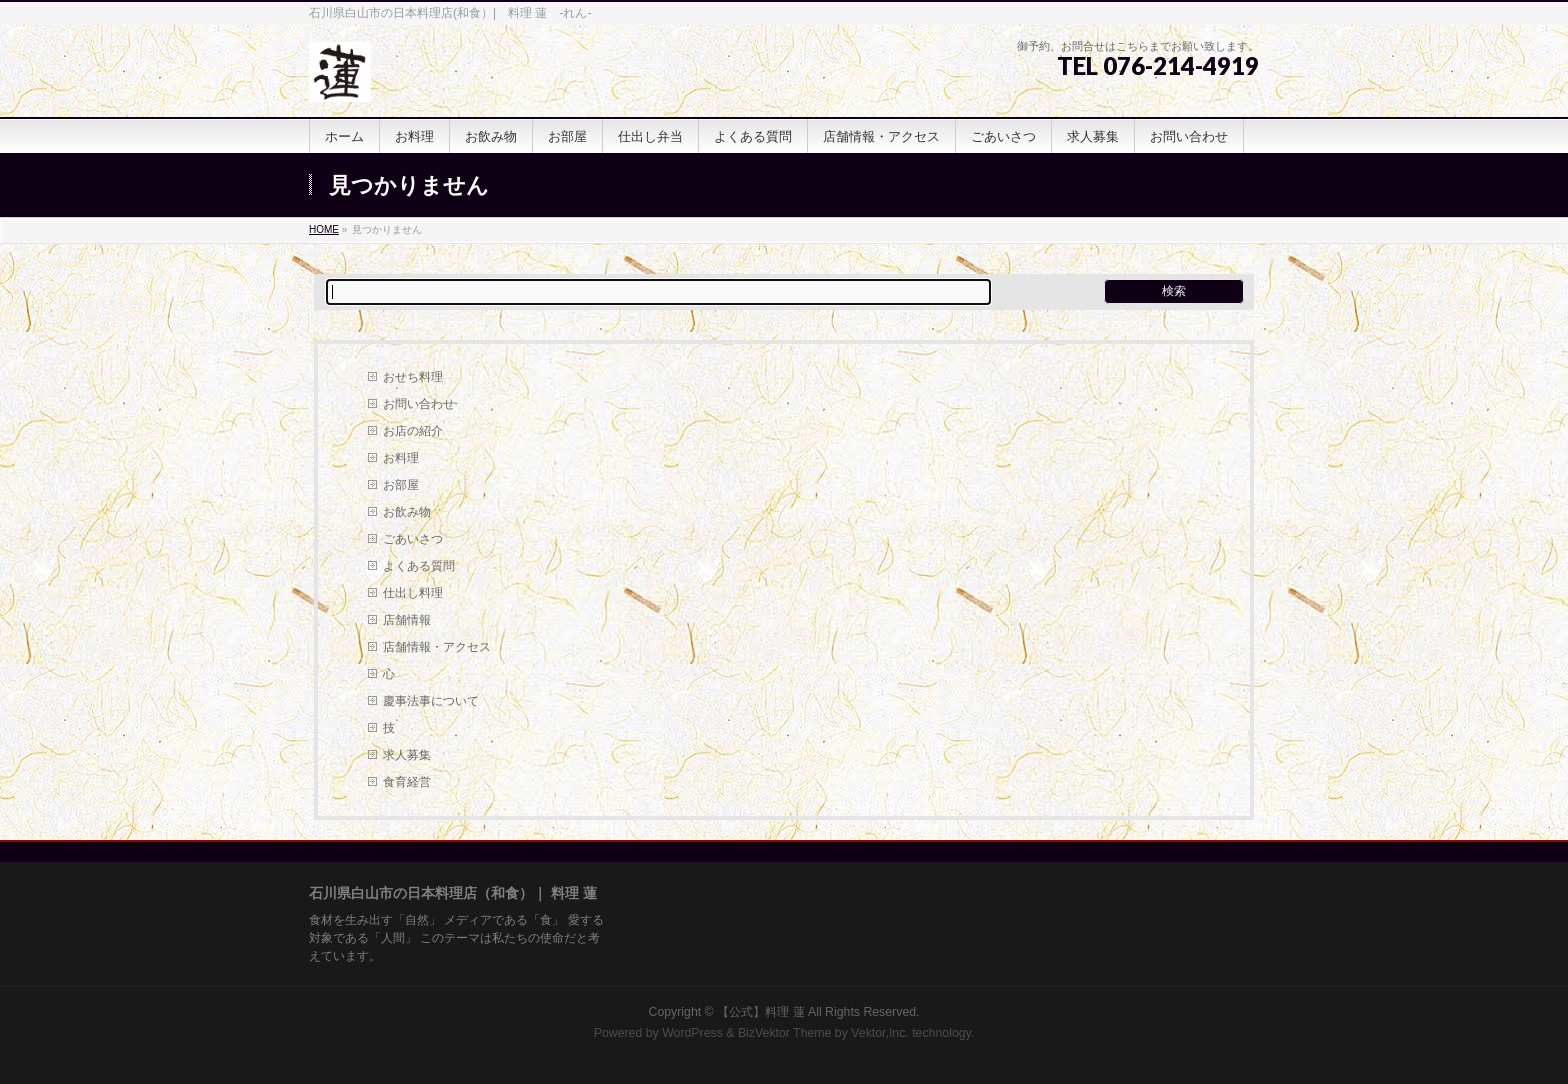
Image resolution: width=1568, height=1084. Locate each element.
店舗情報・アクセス (437, 647)
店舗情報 (407, 620)
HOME (324, 229)
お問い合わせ (419, 404)
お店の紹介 (413, 431)
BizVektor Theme (785, 1033)
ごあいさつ (413, 539)
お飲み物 (407, 512)
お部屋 (401, 485)
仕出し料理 (413, 593)
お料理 (401, 458)
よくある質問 (419, 566)
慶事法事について (431, 701)
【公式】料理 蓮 (762, 1012)
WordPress (692, 1033)
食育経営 (407, 782)
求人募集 (407, 755)
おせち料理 (413, 377)
